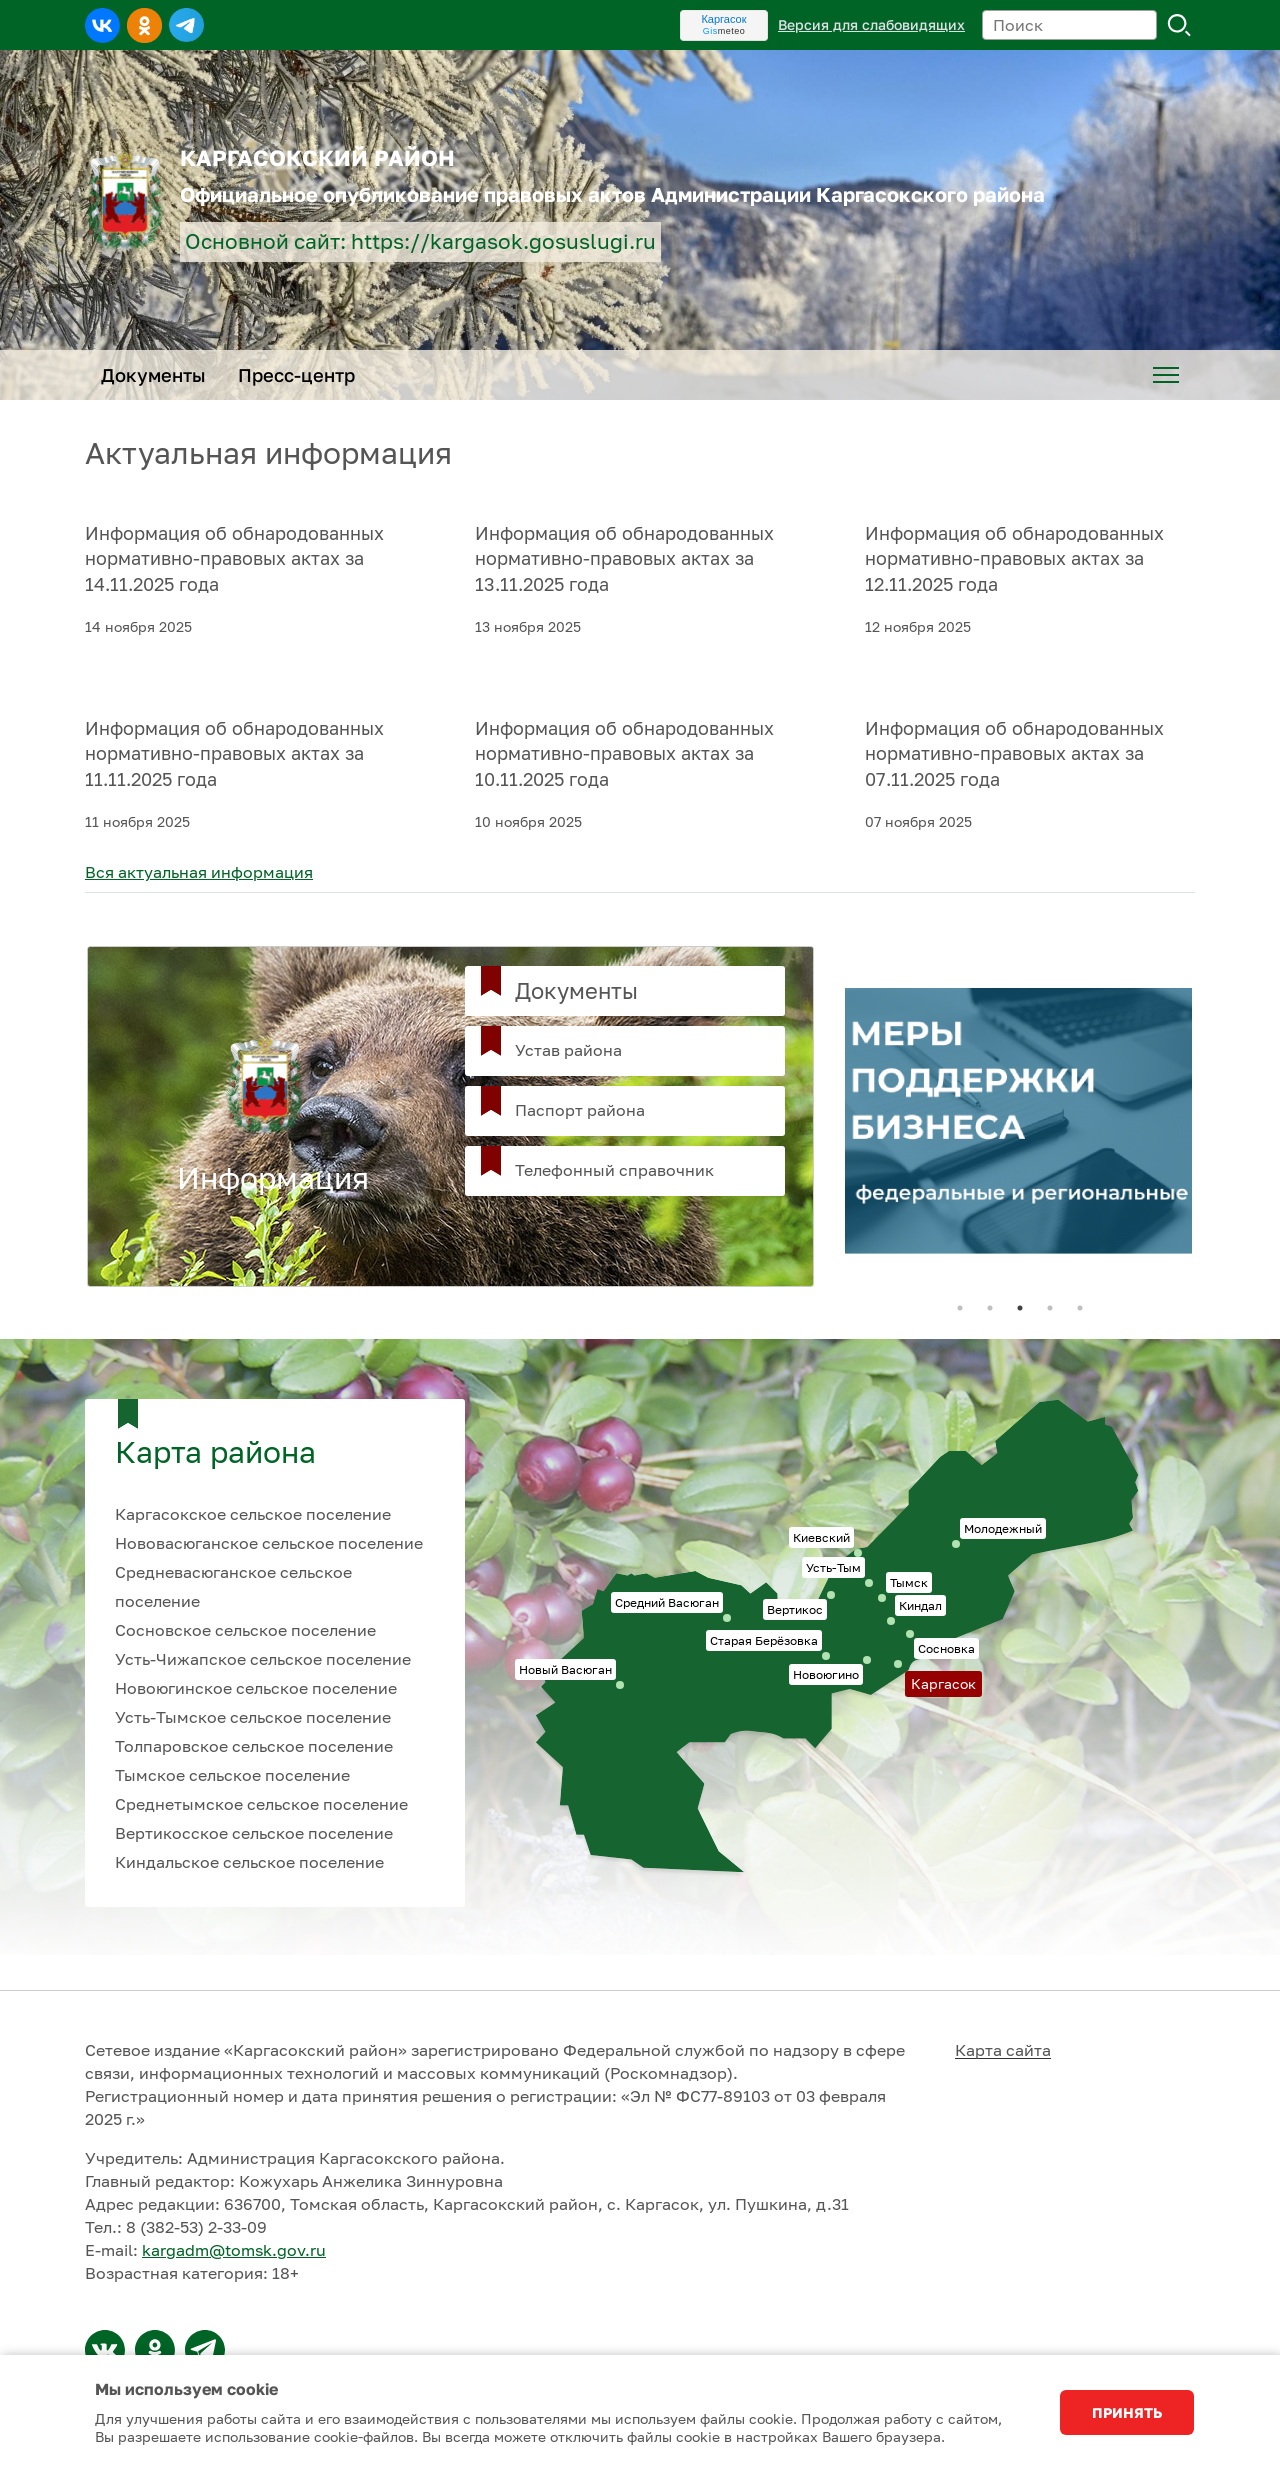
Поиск (1180, 25)
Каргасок (723, 19)
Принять (1127, 2412)
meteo (724, 31)
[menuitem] (1166, 375)
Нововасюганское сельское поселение (269, 1543)
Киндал (920, 1605)
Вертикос (795, 1609)
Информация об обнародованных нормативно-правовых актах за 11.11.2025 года (234, 754)
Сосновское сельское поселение (245, 1630)
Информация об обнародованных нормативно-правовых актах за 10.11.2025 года (624, 754)
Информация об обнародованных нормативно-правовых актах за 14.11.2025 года (234, 559)
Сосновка (946, 1648)
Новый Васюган (565, 1669)
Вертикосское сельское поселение (254, 1833)
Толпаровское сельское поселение (254, 1746)
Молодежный (1003, 1528)
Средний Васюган (667, 1602)
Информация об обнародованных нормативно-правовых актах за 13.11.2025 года (624, 559)
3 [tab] (1020, 1308)
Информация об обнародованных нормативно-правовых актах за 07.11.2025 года (1014, 754)
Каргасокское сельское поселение (253, 1514)
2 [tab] (990, 1308)
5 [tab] (1080, 1308)
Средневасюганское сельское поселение (233, 1586)
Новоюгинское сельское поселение (256, 1688)
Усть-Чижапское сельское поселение (263, 1659)
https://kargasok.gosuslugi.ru (503, 241)
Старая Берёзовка (764, 1640)
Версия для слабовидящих (871, 24)
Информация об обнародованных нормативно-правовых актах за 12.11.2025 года (1014, 559)
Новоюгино (826, 1674)
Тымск (909, 1582)
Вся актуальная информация (199, 872)
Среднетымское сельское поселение (261, 1804)
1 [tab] (960, 1308)
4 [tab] (1050, 1308)
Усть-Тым (833, 1567)
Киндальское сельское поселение (249, 1862)
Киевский (821, 1537)
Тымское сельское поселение (232, 1775)
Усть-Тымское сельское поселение (253, 1717)
